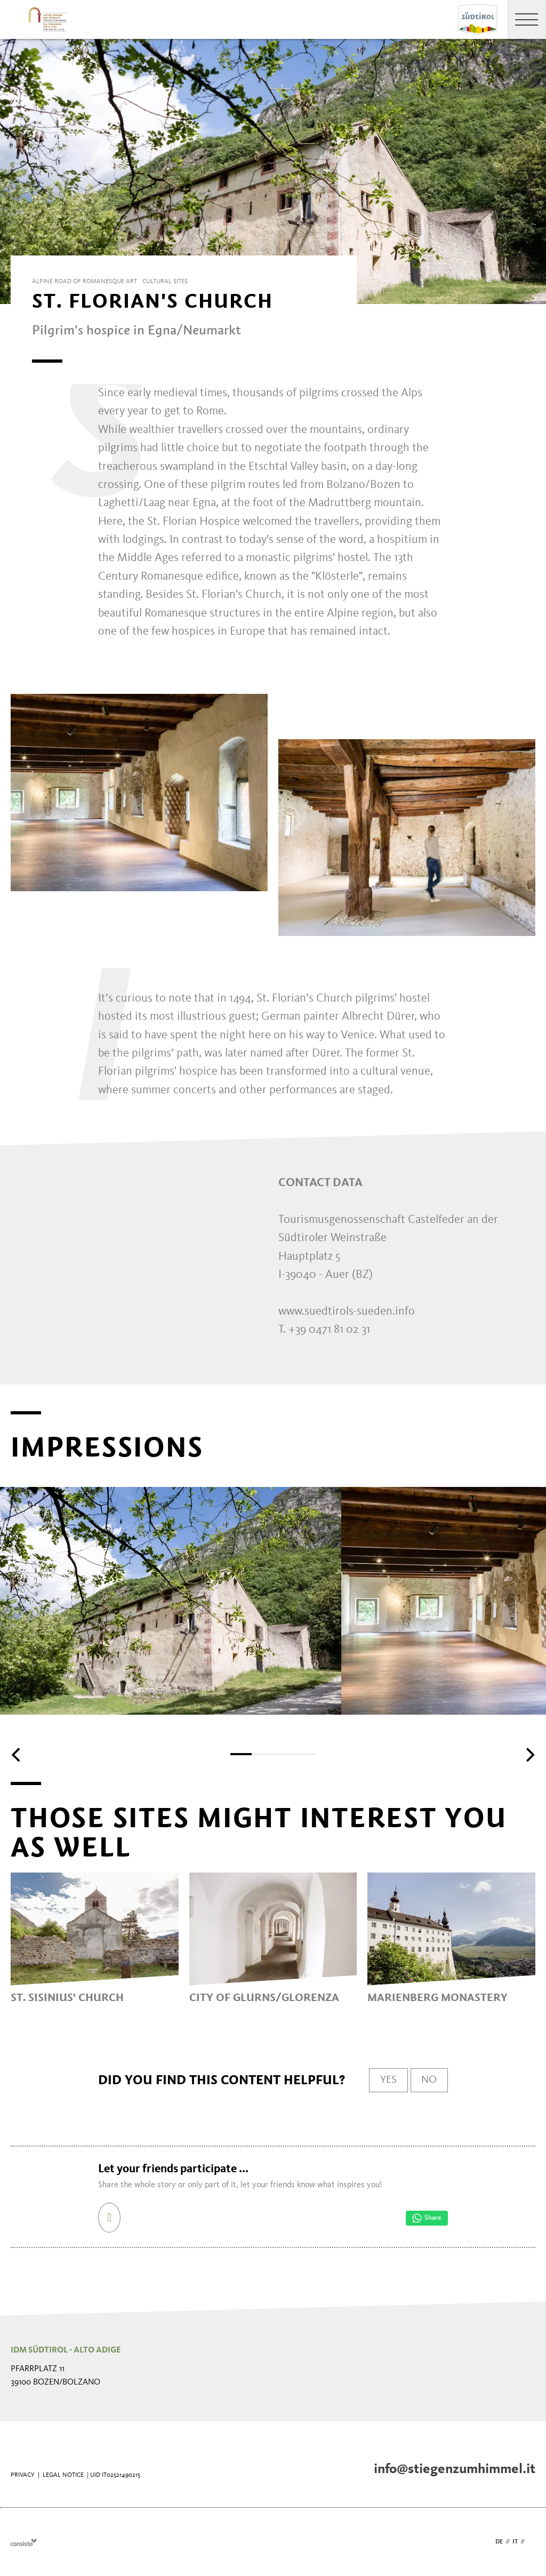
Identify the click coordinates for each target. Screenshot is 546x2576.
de (499, 2542)
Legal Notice (63, 2475)
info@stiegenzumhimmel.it (454, 2469)
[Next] (529, 1755)
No (429, 2080)
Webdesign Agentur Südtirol (24, 2542)
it (515, 2542)
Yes (388, 2080)
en (531, 2542)
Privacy (23, 2475)
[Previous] (17, 1755)
